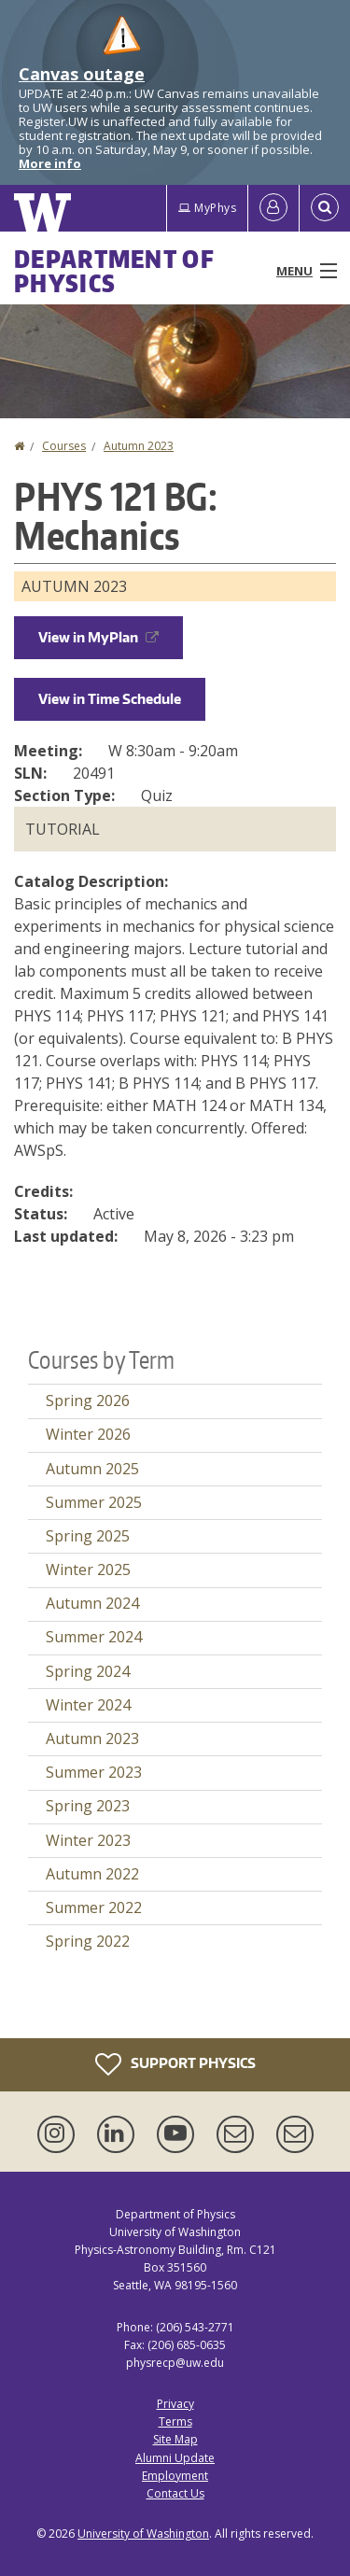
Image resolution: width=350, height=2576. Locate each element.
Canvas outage (82, 74)
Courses (64, 446)
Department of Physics (114, 270)
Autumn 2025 (92, 1468)
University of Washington (143, 2533)
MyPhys (207, 208)
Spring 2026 (88, 1400)
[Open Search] (325, 208)
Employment (175, 2476)
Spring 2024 (88, 1671)
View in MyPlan (98, 637)
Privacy (175, 2404)
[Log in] (273, 208)
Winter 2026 (88, 1434)
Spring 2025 (88, 1536)
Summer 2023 (94, 1772)
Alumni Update (175, 2458)
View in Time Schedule (109, 699)
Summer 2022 (94, 1907)
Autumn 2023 (139, 446)
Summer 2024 (94, 1636)
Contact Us (175, 2493)
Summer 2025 (94, 1502)
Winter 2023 (88, 1840)
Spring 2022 (88, 1941)
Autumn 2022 (92, 1874)
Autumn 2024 (92, 1603)
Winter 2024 (88, 1705)
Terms (175, 2421)
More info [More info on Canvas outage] (50, 163)
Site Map (175, 2439)
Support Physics (175, 2064)
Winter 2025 (88, 1569)
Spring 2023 (88, 1805)
